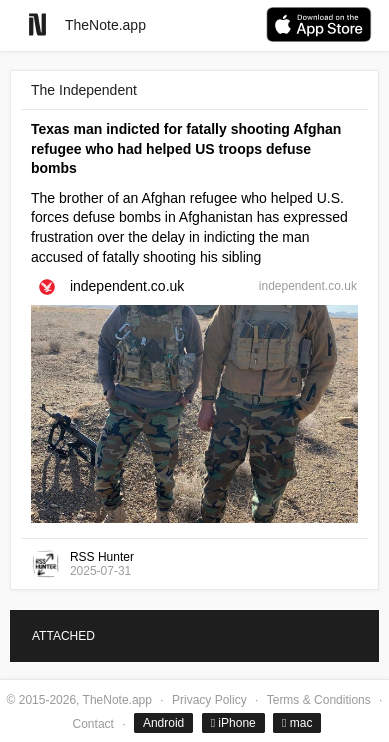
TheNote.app (105, 25)
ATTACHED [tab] (63, 636)
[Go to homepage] (37, 24)
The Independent (84, 90)
